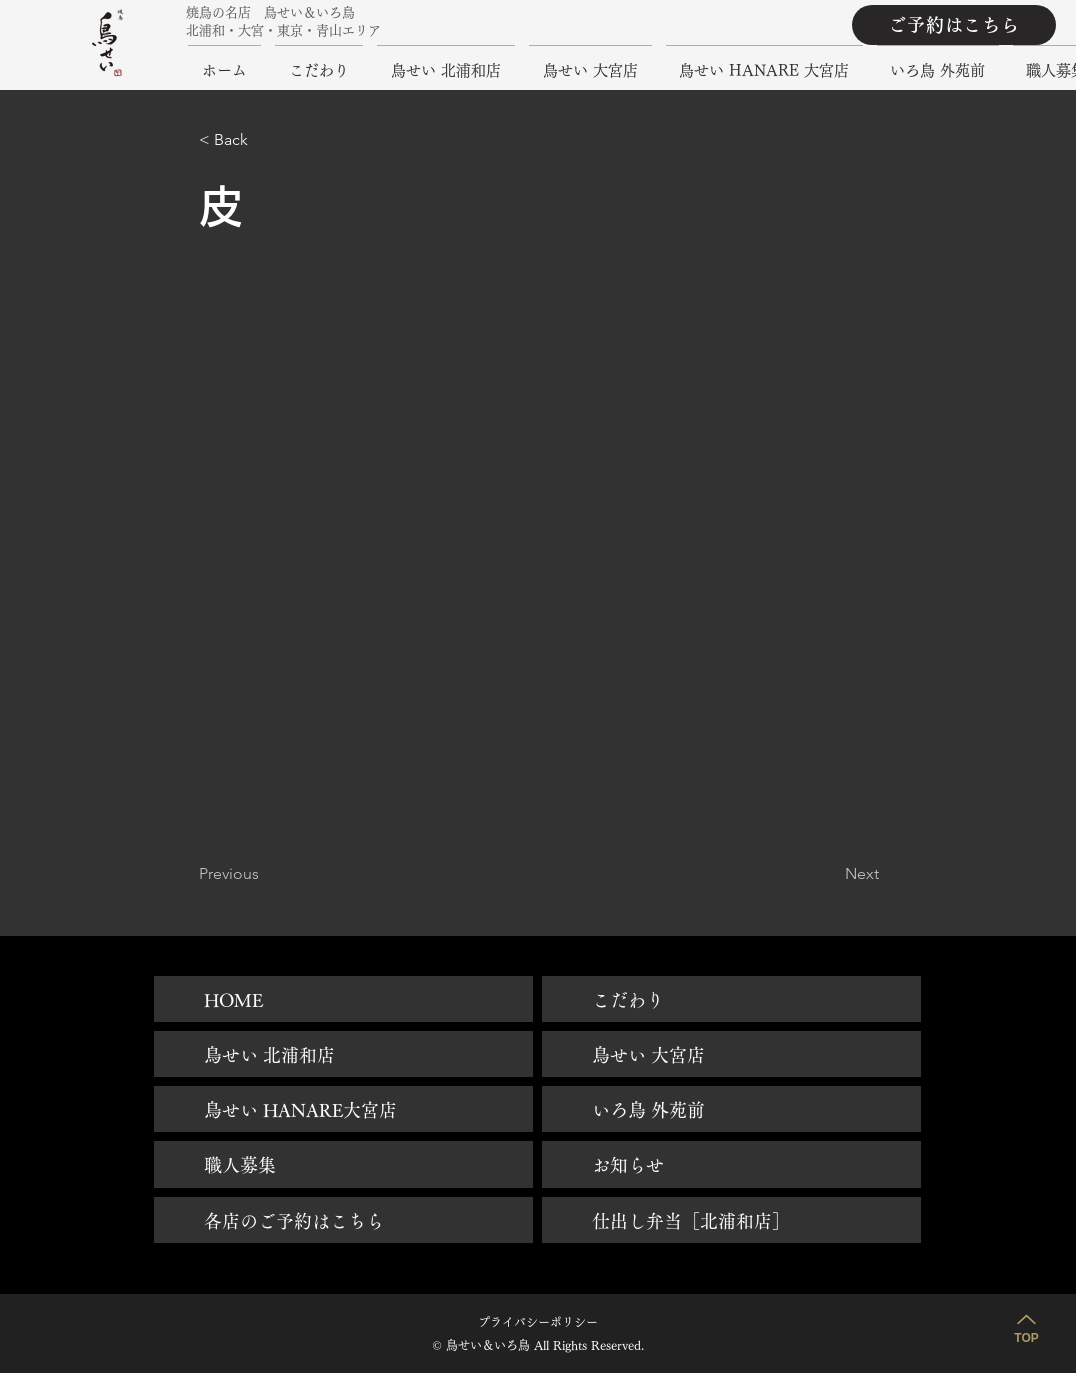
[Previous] (265, 874)
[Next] (829, 874)
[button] (265, 140)
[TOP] (1026, 1326)
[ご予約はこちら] (954, 25)
